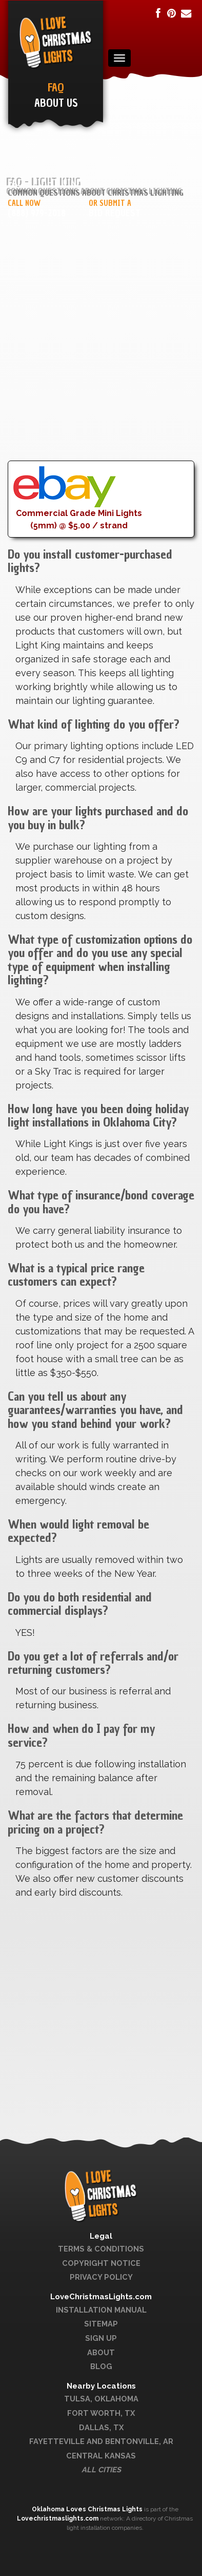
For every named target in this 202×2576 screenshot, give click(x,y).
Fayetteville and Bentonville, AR (101, 2441)
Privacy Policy (101, 2277)
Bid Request (114, 213)
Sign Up (101, 2338)
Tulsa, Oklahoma (101, 2398)
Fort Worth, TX (101, 2413)
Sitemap (101, 2323)
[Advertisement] (101, 359)
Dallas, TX (101, 2427)
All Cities (101, 2469)
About (101, 2352)
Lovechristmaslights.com (57, 2518)
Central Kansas (101, 2455)
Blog (101, 2366)
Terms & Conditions (101, 2248)
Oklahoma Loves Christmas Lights (88, 2509)
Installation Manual (101, 2309)
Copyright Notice (101, 2263)
